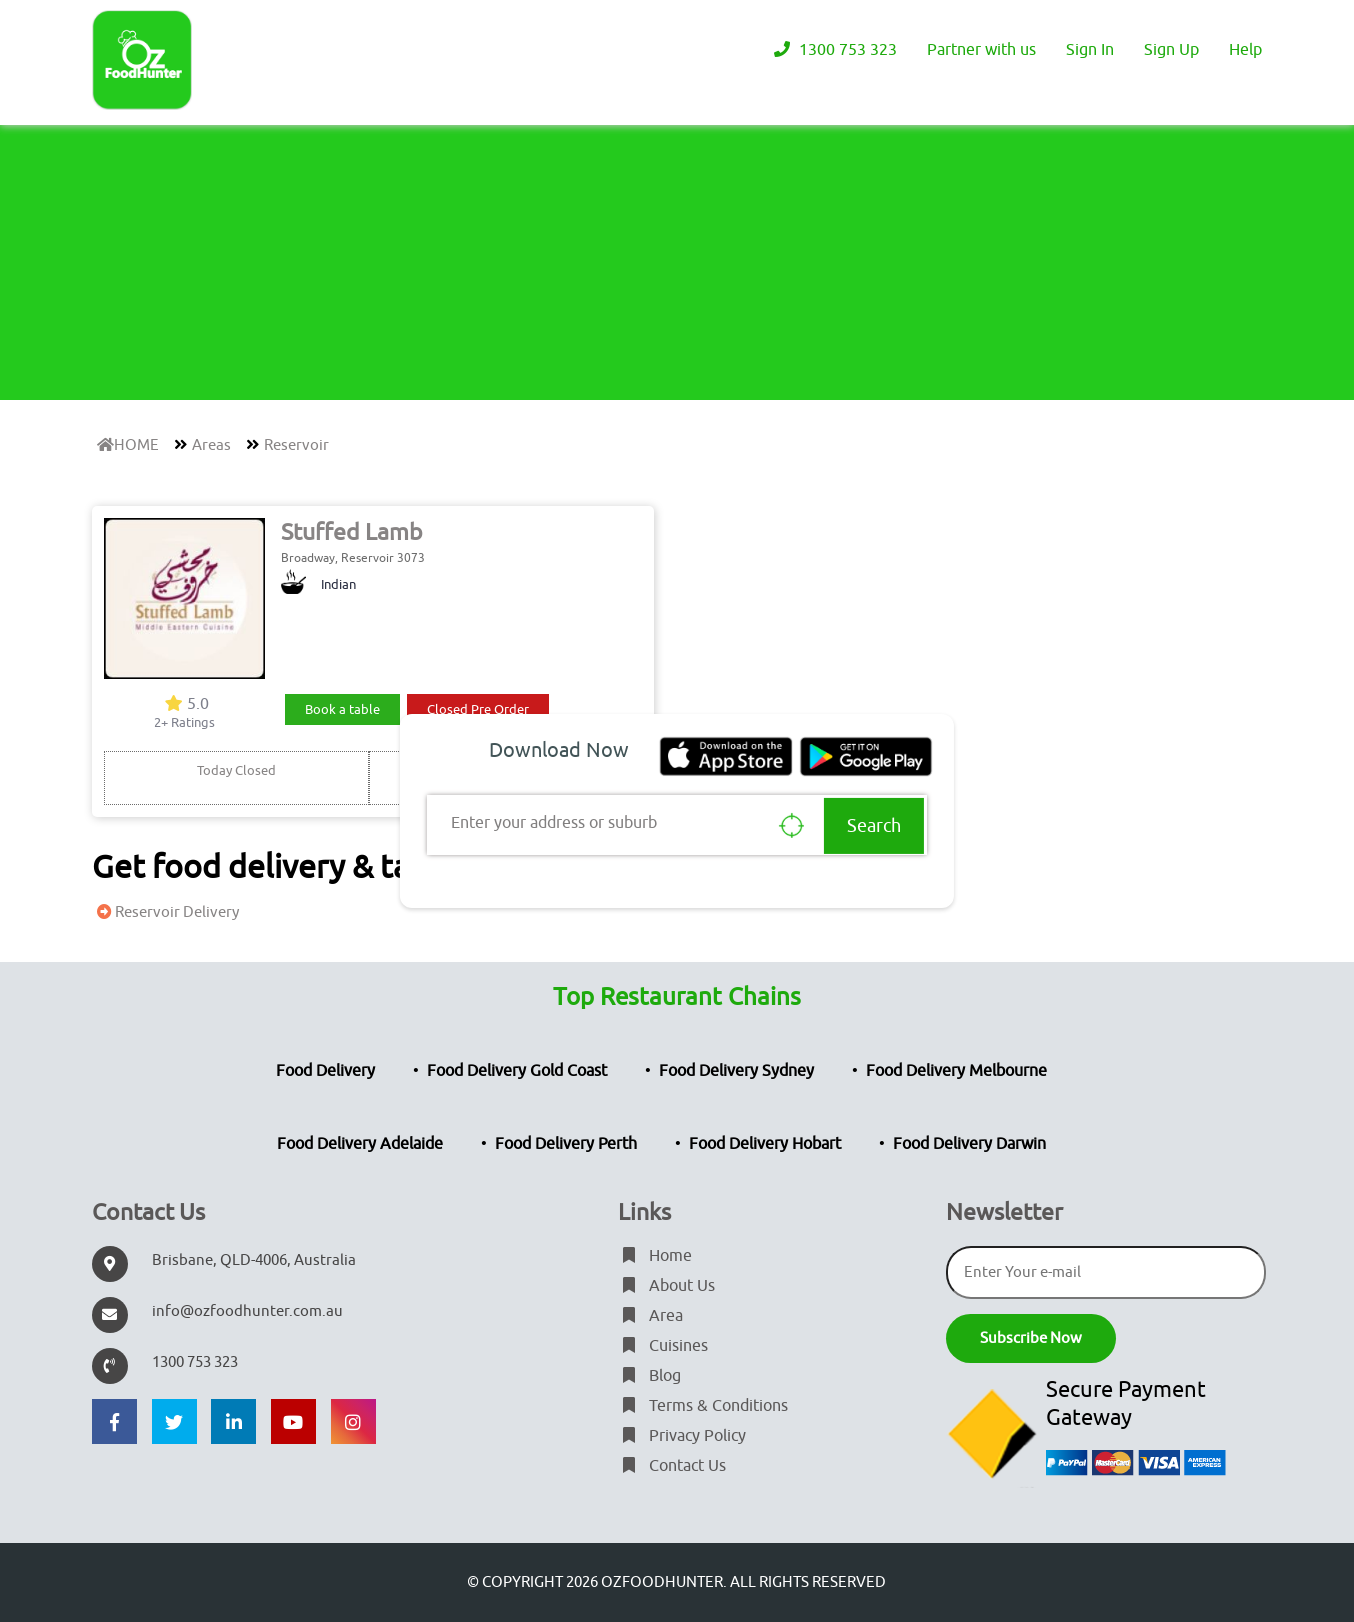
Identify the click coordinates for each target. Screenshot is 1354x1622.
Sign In (1090, 50)
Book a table (342, 709)
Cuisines (663, 1346)
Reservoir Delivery (165, 912)
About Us (666, 1286)
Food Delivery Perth (566, 1144)
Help (1245, 50)
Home (655, 1256)
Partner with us (981, 50)
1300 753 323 (833, 50)
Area (650, 1316)
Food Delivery (325, 1071)
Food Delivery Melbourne (956, 1071)
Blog (649, 1376)
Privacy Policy (682, 1436)
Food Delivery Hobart (765, 1144)
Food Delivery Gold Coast (517, 1071)
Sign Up (1171, 50)
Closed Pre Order (478, 709)
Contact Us (672, 1466)
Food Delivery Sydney (736, 1071)
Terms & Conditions (703, 1406)
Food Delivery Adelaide (360, 1144)
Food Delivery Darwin (969, 1144)
